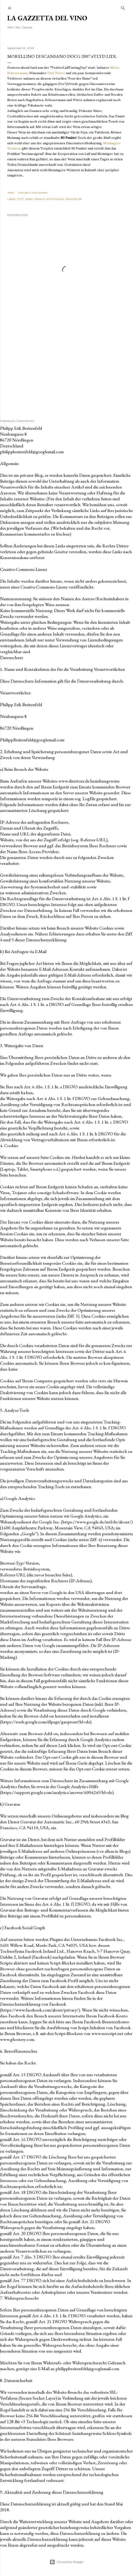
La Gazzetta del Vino (47, 18)
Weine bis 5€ (73, 199)
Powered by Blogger (67, 2562)
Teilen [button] (11, 192)
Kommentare (55, 199)
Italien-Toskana (35, 199)
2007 (20, 199)
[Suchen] (123, 7)
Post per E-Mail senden (33, 192)
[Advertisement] (66, 364)
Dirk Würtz (56, 73)
